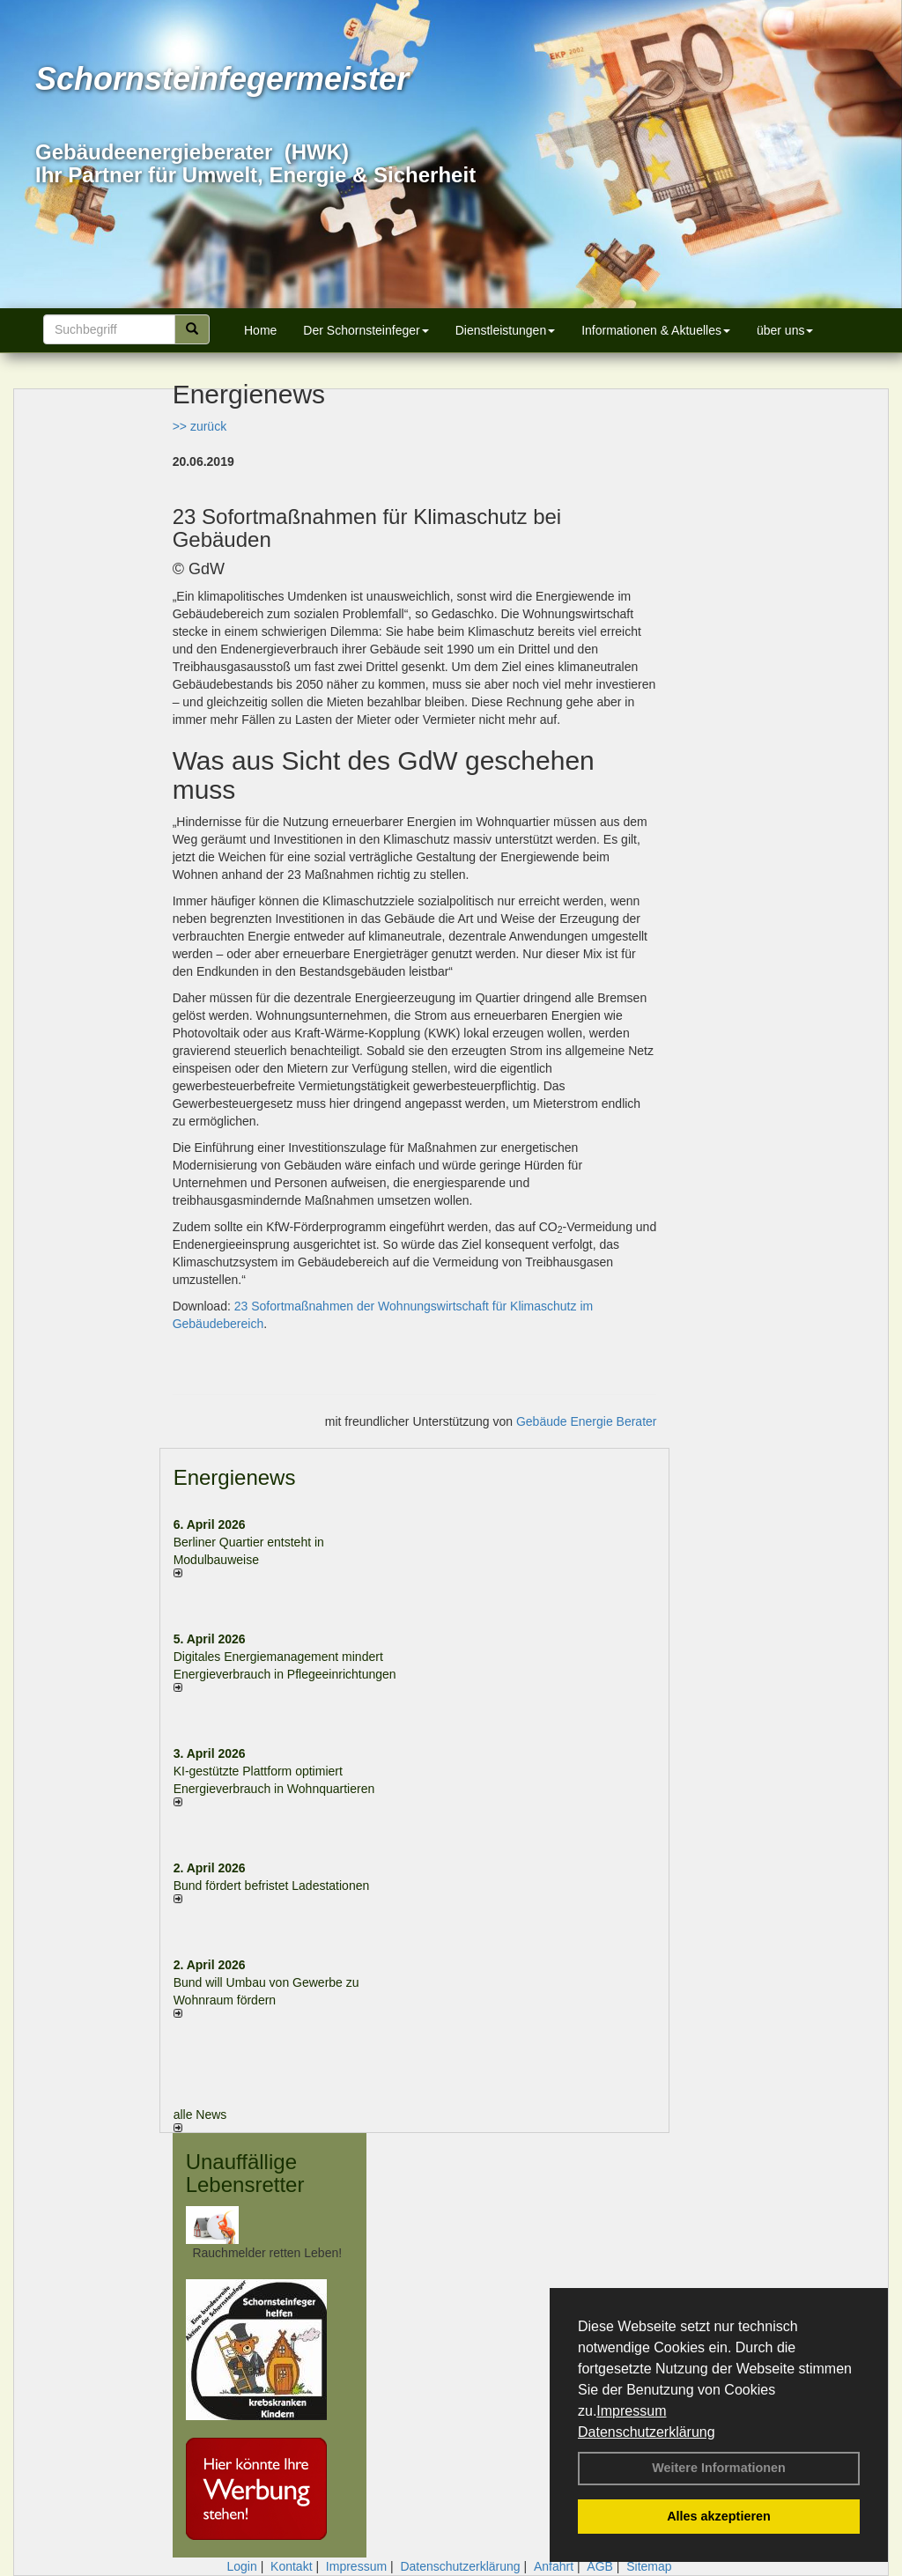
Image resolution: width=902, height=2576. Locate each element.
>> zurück (199, 426)
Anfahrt (553, 2566)
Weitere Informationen (719, 2468)
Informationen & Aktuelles (655, 330)
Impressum (631, 2410)
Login (241, 2566)
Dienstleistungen (505, 330)
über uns (785, 330)
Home (260, 330)
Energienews (235, 1477)
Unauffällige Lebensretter (245, 2173)
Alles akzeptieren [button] (719, 2516)
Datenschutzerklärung (646, 2432)
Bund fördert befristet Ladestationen (272, 1885)
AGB (600, 2566)
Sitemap (648, 2566)
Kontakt (291, 2566)
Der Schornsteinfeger (365, 330)
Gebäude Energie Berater (586, 1421)
